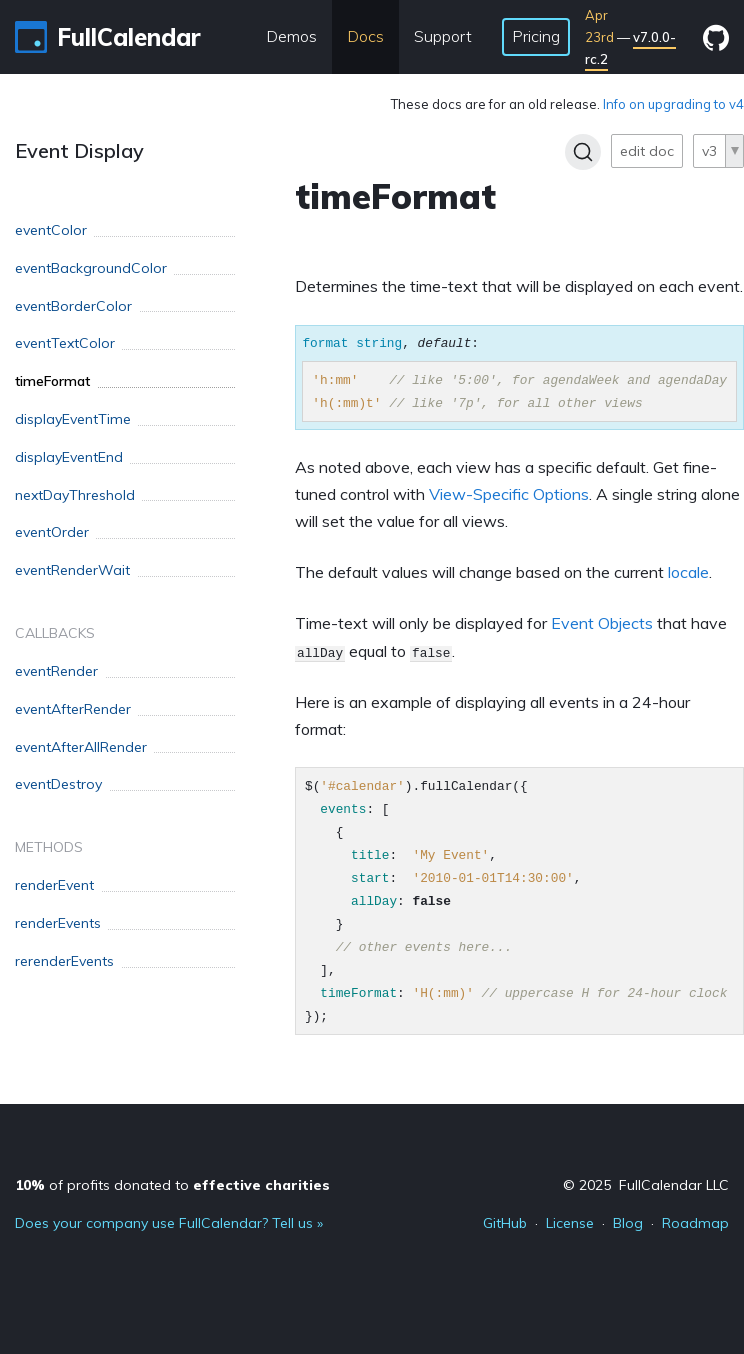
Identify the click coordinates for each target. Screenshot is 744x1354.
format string (352, 343)
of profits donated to (172, 1185)
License (570, 1223)
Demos (291, 36)
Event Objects (602, 623)
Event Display (79, 150)
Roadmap (695, 1223)
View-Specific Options (509, 494)
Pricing (536, 36)
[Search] (583, 152)
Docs (365, 36)
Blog (628, 1223)
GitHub (505, 1223)
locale (688, 572)
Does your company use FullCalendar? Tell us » (169, 1223)
